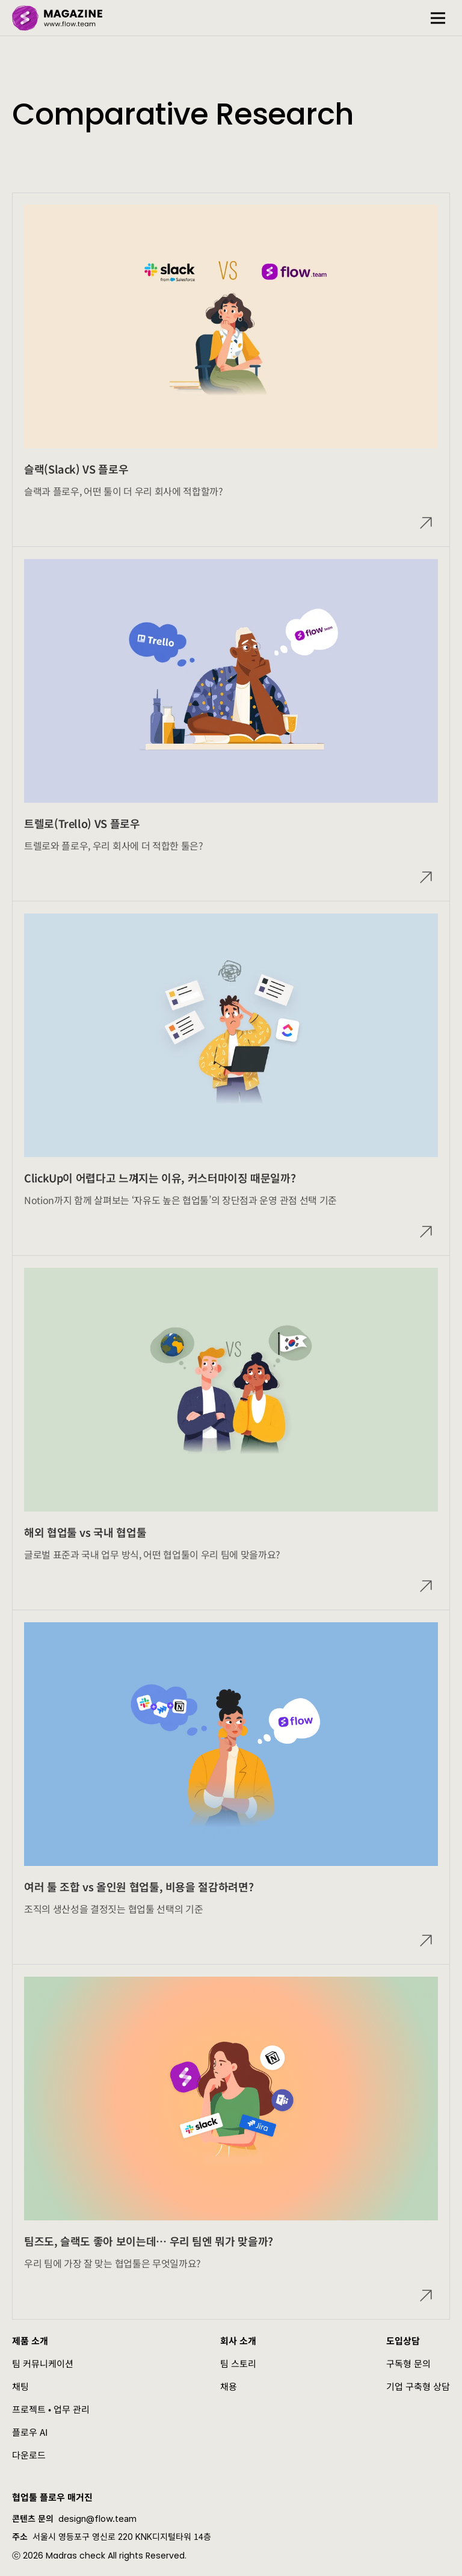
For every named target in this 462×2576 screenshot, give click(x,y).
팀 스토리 (238, 2363)
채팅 (20, 2386)
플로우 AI (30, 2432)
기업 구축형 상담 (418, 2386)
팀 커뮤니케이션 (42, 2363)
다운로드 (29, 2454)
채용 (228, 2386)
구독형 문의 (408, 2363)
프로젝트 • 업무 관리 (51, 2409)
